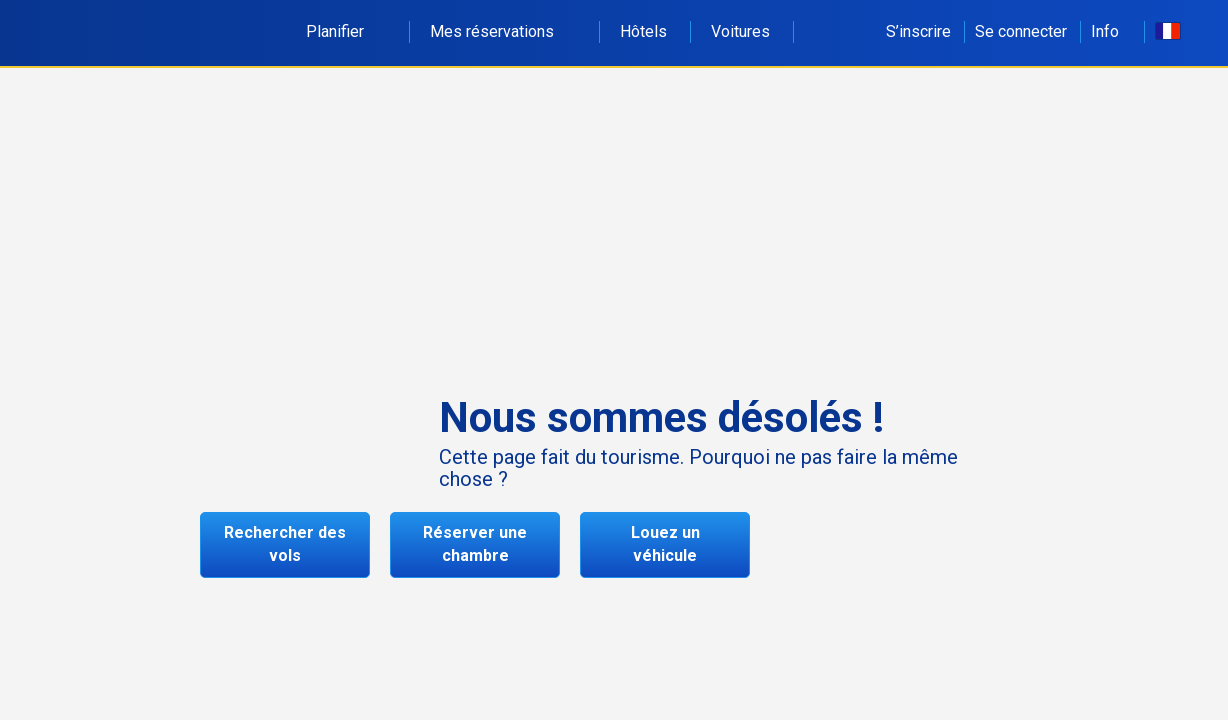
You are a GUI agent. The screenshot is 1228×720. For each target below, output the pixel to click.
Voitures (740, 31)
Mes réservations (503, 31)
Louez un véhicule (665, 544)
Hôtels (643, 31)
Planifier (346, 31)
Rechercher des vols (285, 544)
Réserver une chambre (475, 544)
